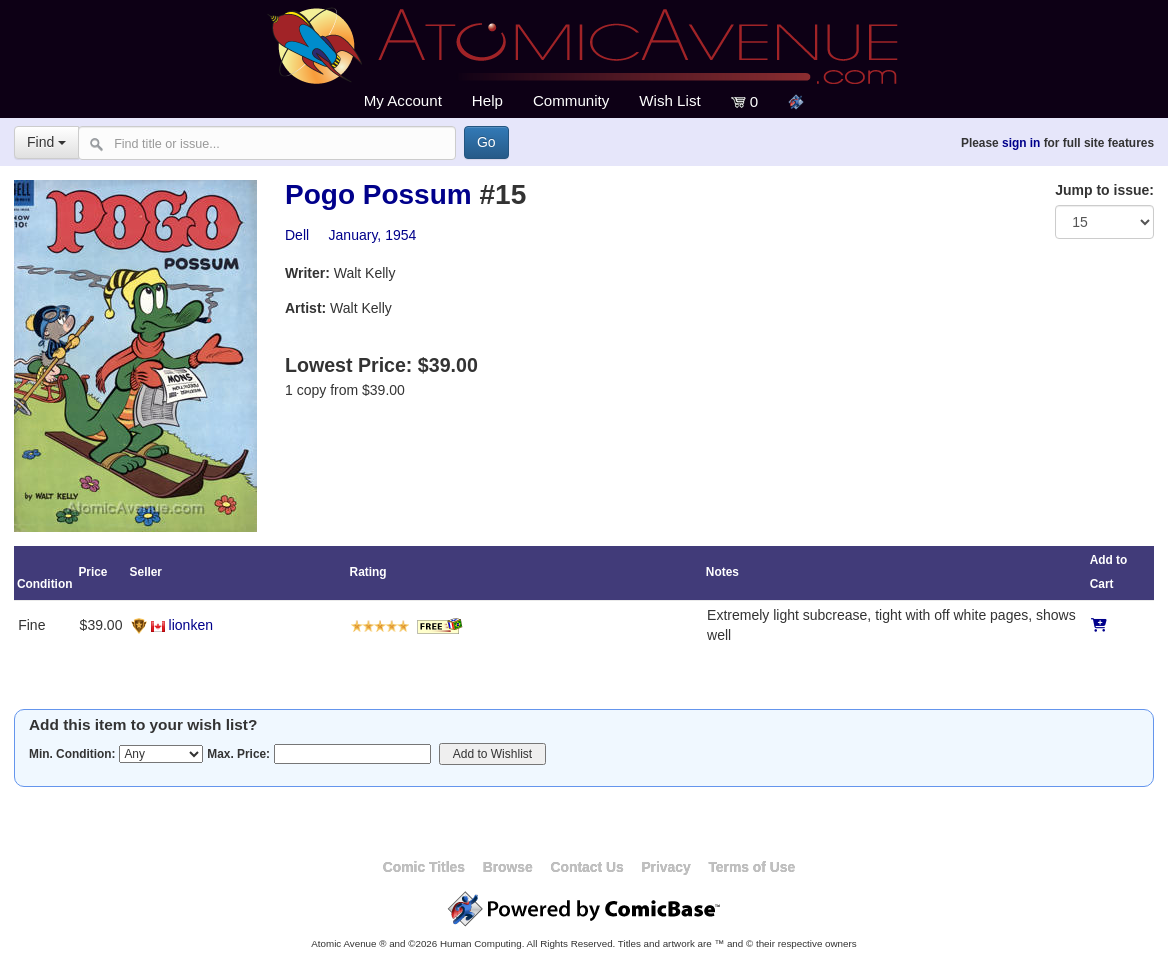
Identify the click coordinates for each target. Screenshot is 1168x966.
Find (46, 142)
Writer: (307, 273)
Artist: (305, 308)
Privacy (665, 867)
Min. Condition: (72, 754)
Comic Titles (424, 867)
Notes (722, 572)
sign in (1021, 143)
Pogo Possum (378, 194)
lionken (191, 625)
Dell (297, 235)
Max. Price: (238, 754)
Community (571, 100)
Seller (146, 572)
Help (487, 100)
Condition (44, 584)
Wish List (669, 100)
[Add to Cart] (1099, 625)
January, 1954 (373, 235)
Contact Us (586, 867)
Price (92, 572)
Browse (508, 867)
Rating (368, 572)
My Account (403, 100)
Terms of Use (751, 867)
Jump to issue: (1104, 190)
